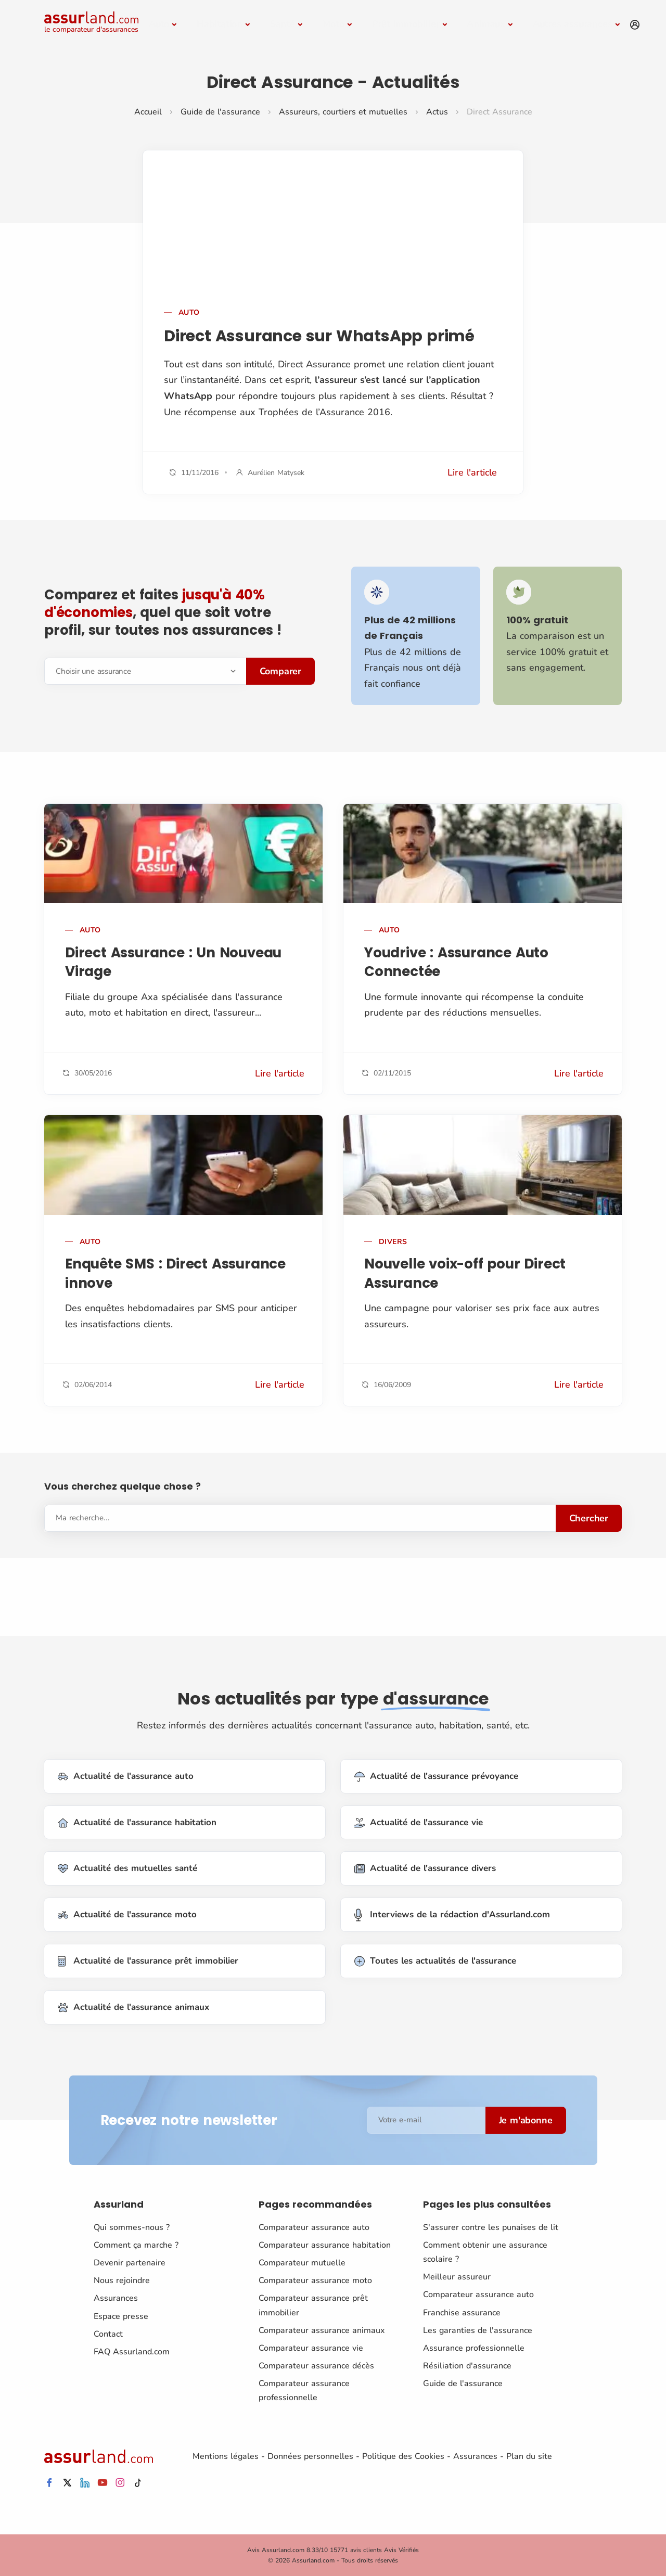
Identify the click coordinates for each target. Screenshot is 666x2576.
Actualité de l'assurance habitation (137, 1822)
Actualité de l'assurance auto (126, 1776)
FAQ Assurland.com (132, 2351)
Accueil (148, 112)
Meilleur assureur (457, 2277)
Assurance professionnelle (473, 2348)
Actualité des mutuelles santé (127, 1868)
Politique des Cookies (403, 2456)
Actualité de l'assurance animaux (133, 2007)
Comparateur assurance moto (315, 2280)
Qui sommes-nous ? (132, 2227)
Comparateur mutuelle (302, 2263)
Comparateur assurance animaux (322, 2330)
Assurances (116, 2298)
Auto (159, 24)
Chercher (588, 1518)
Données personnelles (310, 2456)
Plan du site (529, 2456)
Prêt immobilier (406, 24)
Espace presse (121, 2316)
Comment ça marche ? (136, 2245)
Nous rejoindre (122, 2280)
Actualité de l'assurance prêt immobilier (148, 1961)
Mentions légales (226, 2456)
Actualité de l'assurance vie (418, 1822)
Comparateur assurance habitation (325, 2245)
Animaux (486, 24)
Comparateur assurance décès (316, 2366)
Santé (282, 24)
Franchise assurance (462, 2312)
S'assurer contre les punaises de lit (490, 2227)
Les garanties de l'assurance (477, 2330)
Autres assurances (572, 24)
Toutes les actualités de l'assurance (435, 1961)
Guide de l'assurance (220, 112)
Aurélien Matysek (276, 473)
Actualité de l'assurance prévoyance (436, 1776)
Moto (333, 24)
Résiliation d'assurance (467, 2366)
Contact (108, 2334)
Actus (437, 112)
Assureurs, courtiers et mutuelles (343, 112)
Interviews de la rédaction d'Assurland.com (452, 1915)
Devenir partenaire (129, 2263)
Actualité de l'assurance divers (425, 1868)
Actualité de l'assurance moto (127, 1915)
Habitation (219, 24)
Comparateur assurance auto (314, 2227)
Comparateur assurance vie (311, 2348)
